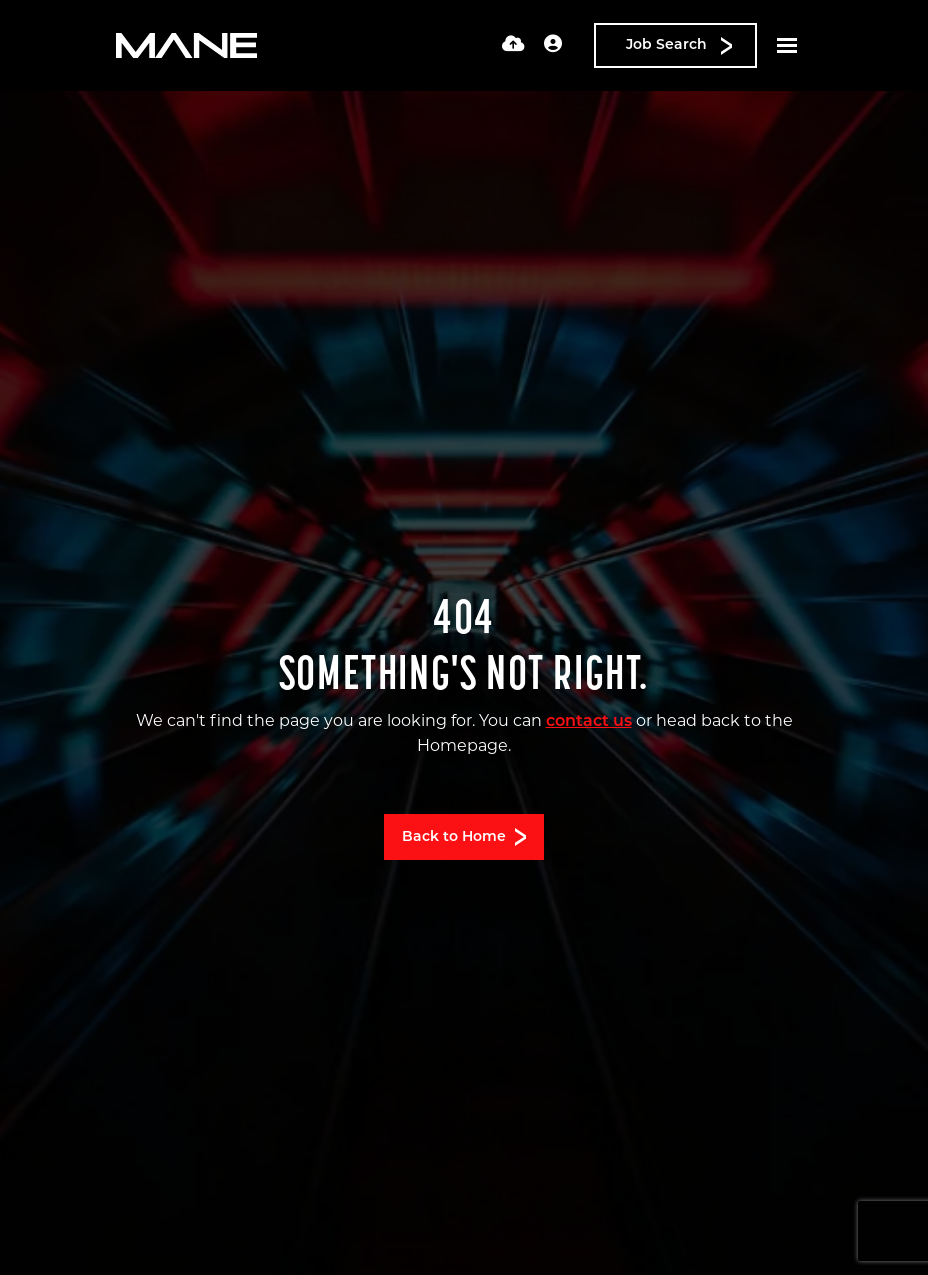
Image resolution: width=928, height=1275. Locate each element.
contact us (589, 722)
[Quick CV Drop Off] (513, 45)
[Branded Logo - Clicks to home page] (186, 46)
